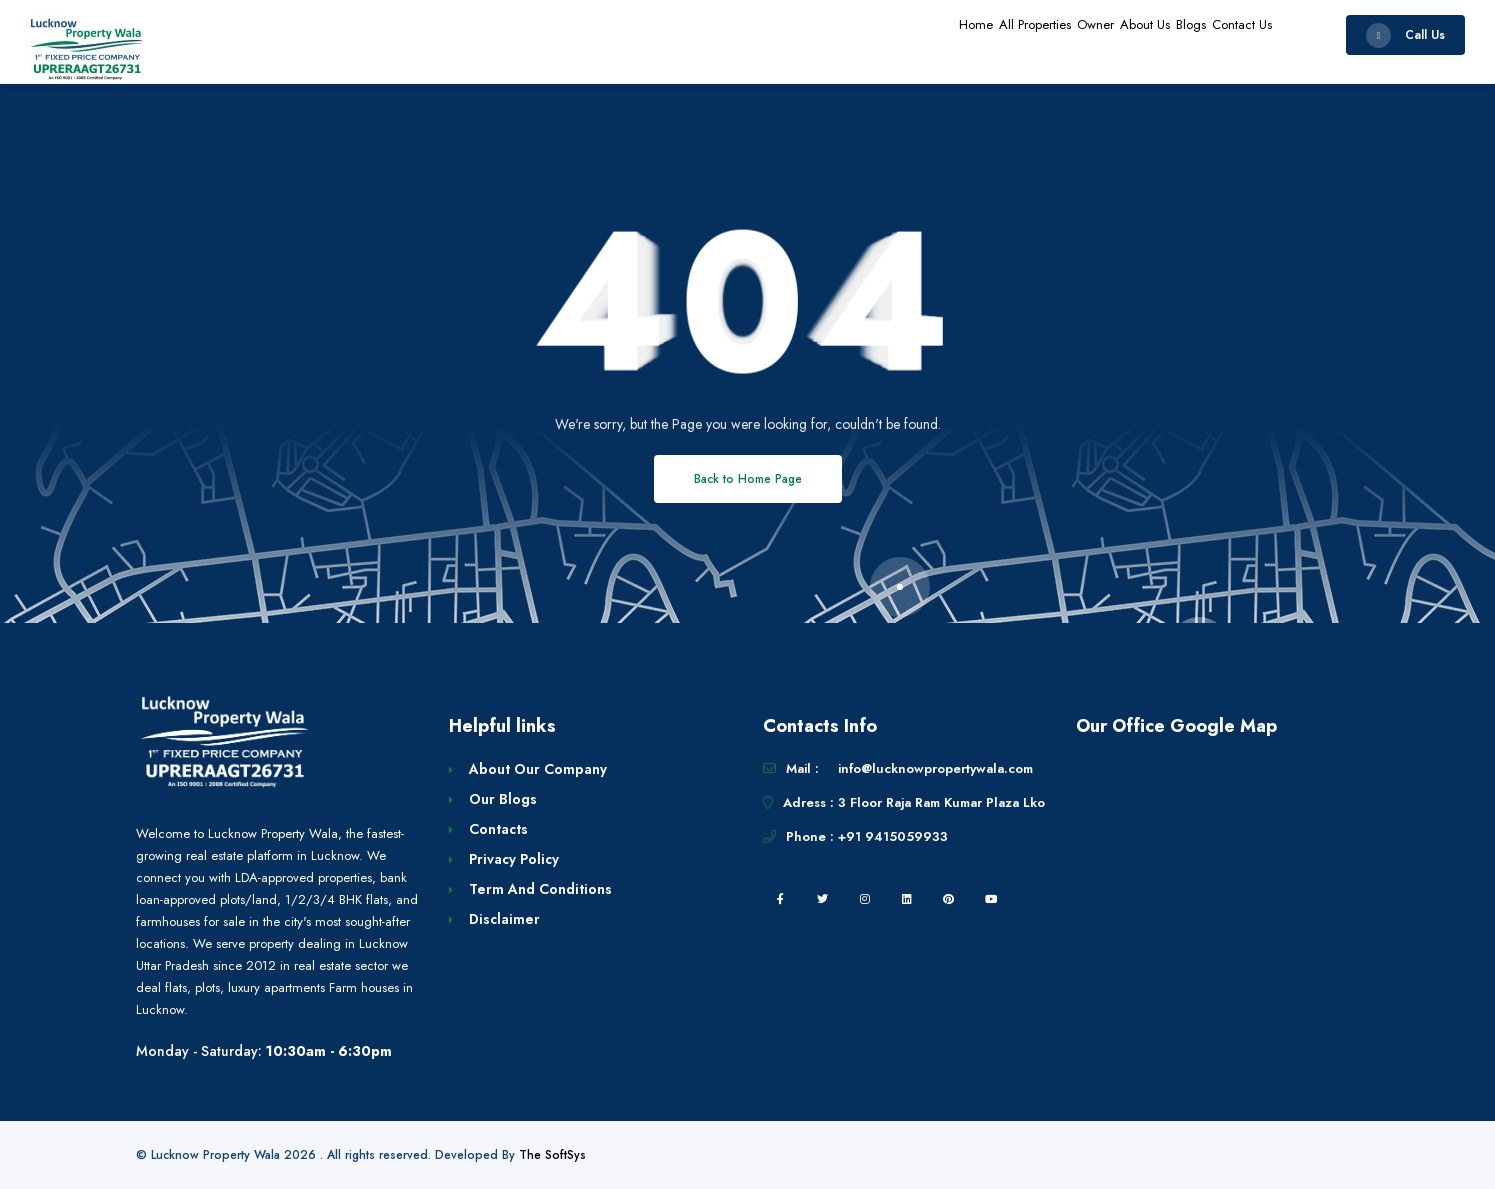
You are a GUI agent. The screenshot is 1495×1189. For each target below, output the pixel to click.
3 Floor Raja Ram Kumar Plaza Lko (941, 802)
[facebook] (781, 899)
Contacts (498, 829)
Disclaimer (504, 919)
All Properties (931, 34)
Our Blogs (503, 799)
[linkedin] (907, 899)
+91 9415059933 (893, 836)
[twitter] (823, 899)
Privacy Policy (514, 859)
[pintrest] (949, 899)
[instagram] (865, 899)
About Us (1088, 34)
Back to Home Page (748, 479)
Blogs (1157, 34)
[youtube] (991, 899)
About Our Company (538, 769)
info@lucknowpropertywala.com (935, 768)
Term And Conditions (540, 889)
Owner (1016, 34)
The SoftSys (552, 1155)
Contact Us (1231, 34)
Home (848, 34)
